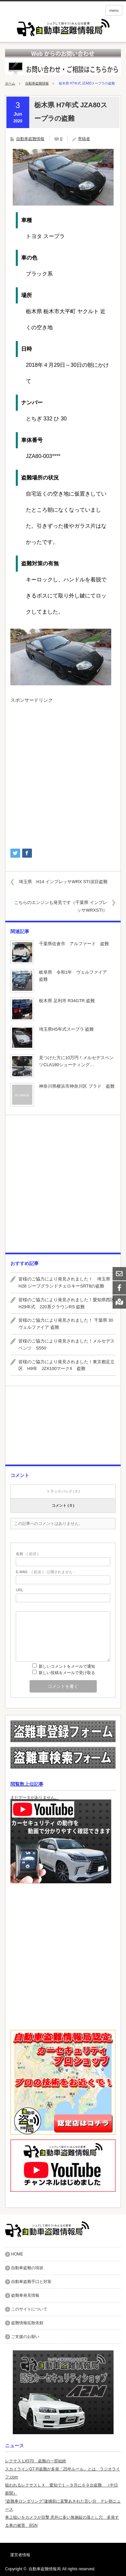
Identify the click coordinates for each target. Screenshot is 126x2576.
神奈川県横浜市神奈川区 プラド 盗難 (77, 1086)
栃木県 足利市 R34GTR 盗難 (67, 1000)
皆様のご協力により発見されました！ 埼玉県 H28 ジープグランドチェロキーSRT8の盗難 (66, 1282)
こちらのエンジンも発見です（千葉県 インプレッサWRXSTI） (60, 906)
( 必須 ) (27, 1554)
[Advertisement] (63, 772)
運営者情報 (20, 2555)
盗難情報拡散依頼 (27, 2323)
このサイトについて (29, 2309)
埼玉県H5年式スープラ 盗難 (66, 1029)
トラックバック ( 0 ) (63, 1491)
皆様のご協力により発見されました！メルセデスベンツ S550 (66, 1344)
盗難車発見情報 (25, 2295)
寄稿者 (84, 138)
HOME (17, 2254)
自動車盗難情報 (37, 83)
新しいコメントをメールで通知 (67, 1666)
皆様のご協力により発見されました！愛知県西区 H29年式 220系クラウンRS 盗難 (67, 1303)
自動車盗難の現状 (27, 2268)
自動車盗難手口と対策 (31, 2281)
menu (114, 10)
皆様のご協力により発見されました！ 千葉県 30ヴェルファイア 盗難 (65, 1324)
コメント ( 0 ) (63, 1505)
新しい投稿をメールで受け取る (67, 1672)
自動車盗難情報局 (45, 2569)
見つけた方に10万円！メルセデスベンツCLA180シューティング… (76, 1061)
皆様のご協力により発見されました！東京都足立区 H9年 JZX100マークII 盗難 (66, 1365)
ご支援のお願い (25, 2336)
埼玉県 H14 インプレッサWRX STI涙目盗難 (63, 881)
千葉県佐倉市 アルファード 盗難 (74, 943)
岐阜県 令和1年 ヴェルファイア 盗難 (75, 976)
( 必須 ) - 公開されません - (45, 1572)
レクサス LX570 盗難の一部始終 (35, 2461)
